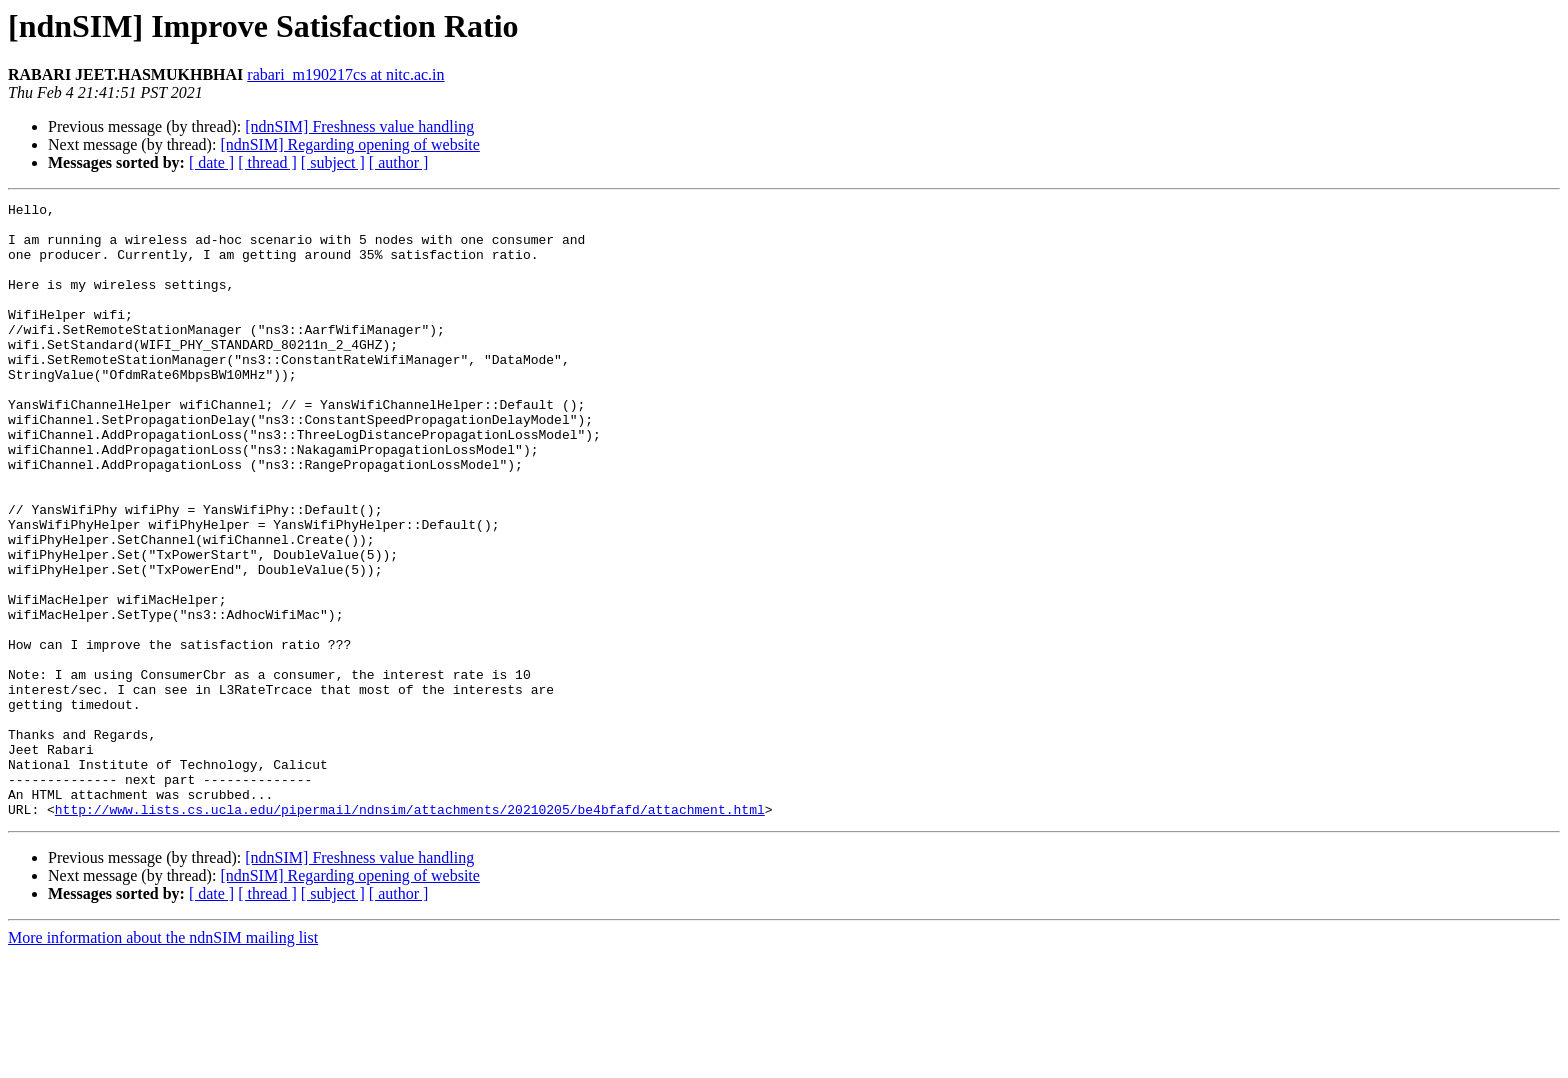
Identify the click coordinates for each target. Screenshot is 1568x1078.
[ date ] (211, 162)
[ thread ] (267, 162)
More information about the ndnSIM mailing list (163, 1060)
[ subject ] (333, 162)
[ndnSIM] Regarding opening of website (350, 144)
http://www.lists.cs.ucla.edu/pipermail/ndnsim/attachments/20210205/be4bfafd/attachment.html (410, 932)
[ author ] (399, 162)
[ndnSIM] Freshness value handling (359, 126)
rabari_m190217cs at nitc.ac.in (345, 74)
